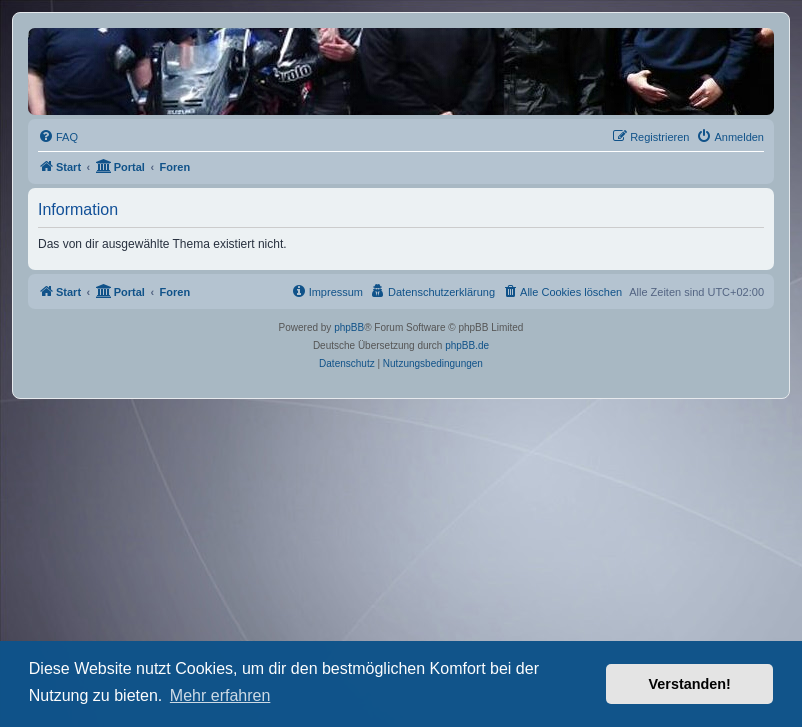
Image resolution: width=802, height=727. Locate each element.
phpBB (349, 327)
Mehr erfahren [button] (220, 695)
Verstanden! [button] (690, 684)
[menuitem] (58, 137)
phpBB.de (467, 345)
